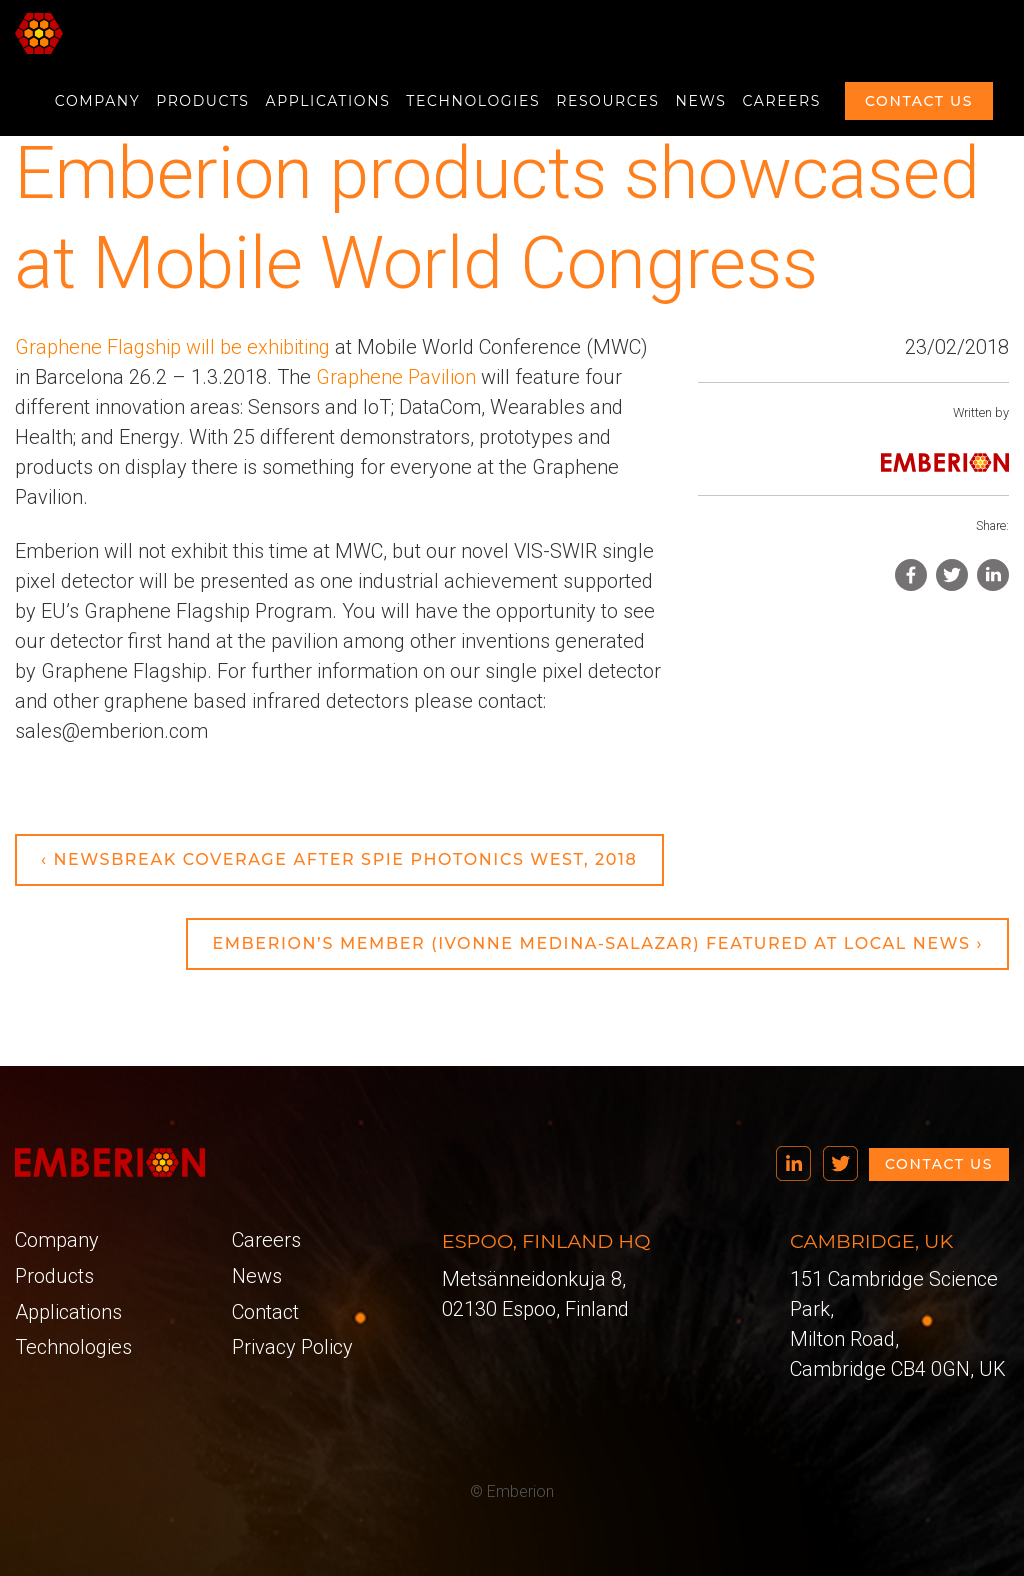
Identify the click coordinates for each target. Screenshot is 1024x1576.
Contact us (919, 101)
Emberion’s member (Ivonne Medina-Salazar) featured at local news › (597, 943)
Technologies (473, 101)
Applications (328, 101)
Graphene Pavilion (396, 377)
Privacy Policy (292, 1347)
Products (202, 101)
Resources (607, 101)
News (701, 101)
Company (97, 101)
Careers (782, 101)
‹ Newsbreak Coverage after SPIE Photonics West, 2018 (339, 859)
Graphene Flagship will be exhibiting (172, 347)
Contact (265, 1312)
